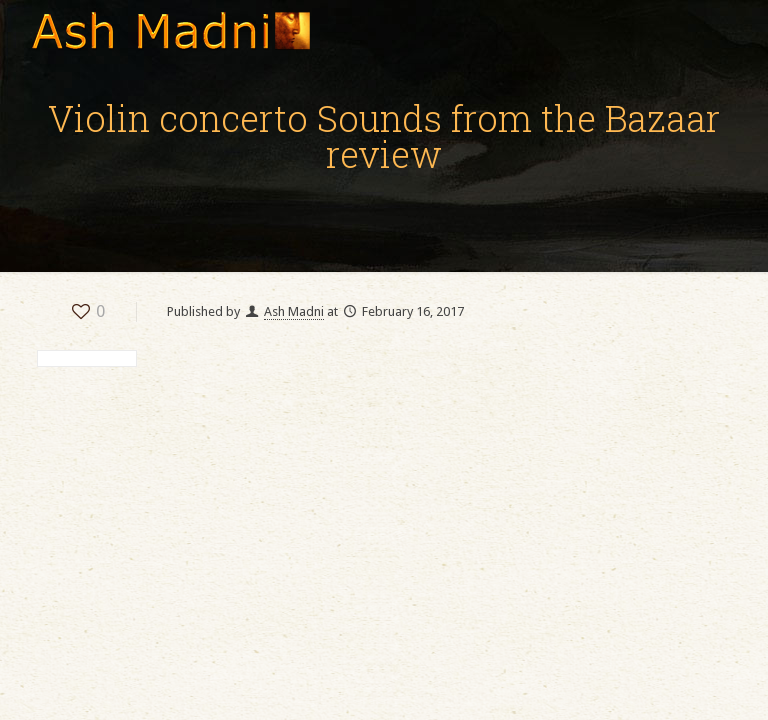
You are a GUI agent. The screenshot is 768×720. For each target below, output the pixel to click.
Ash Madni (294, 311)
